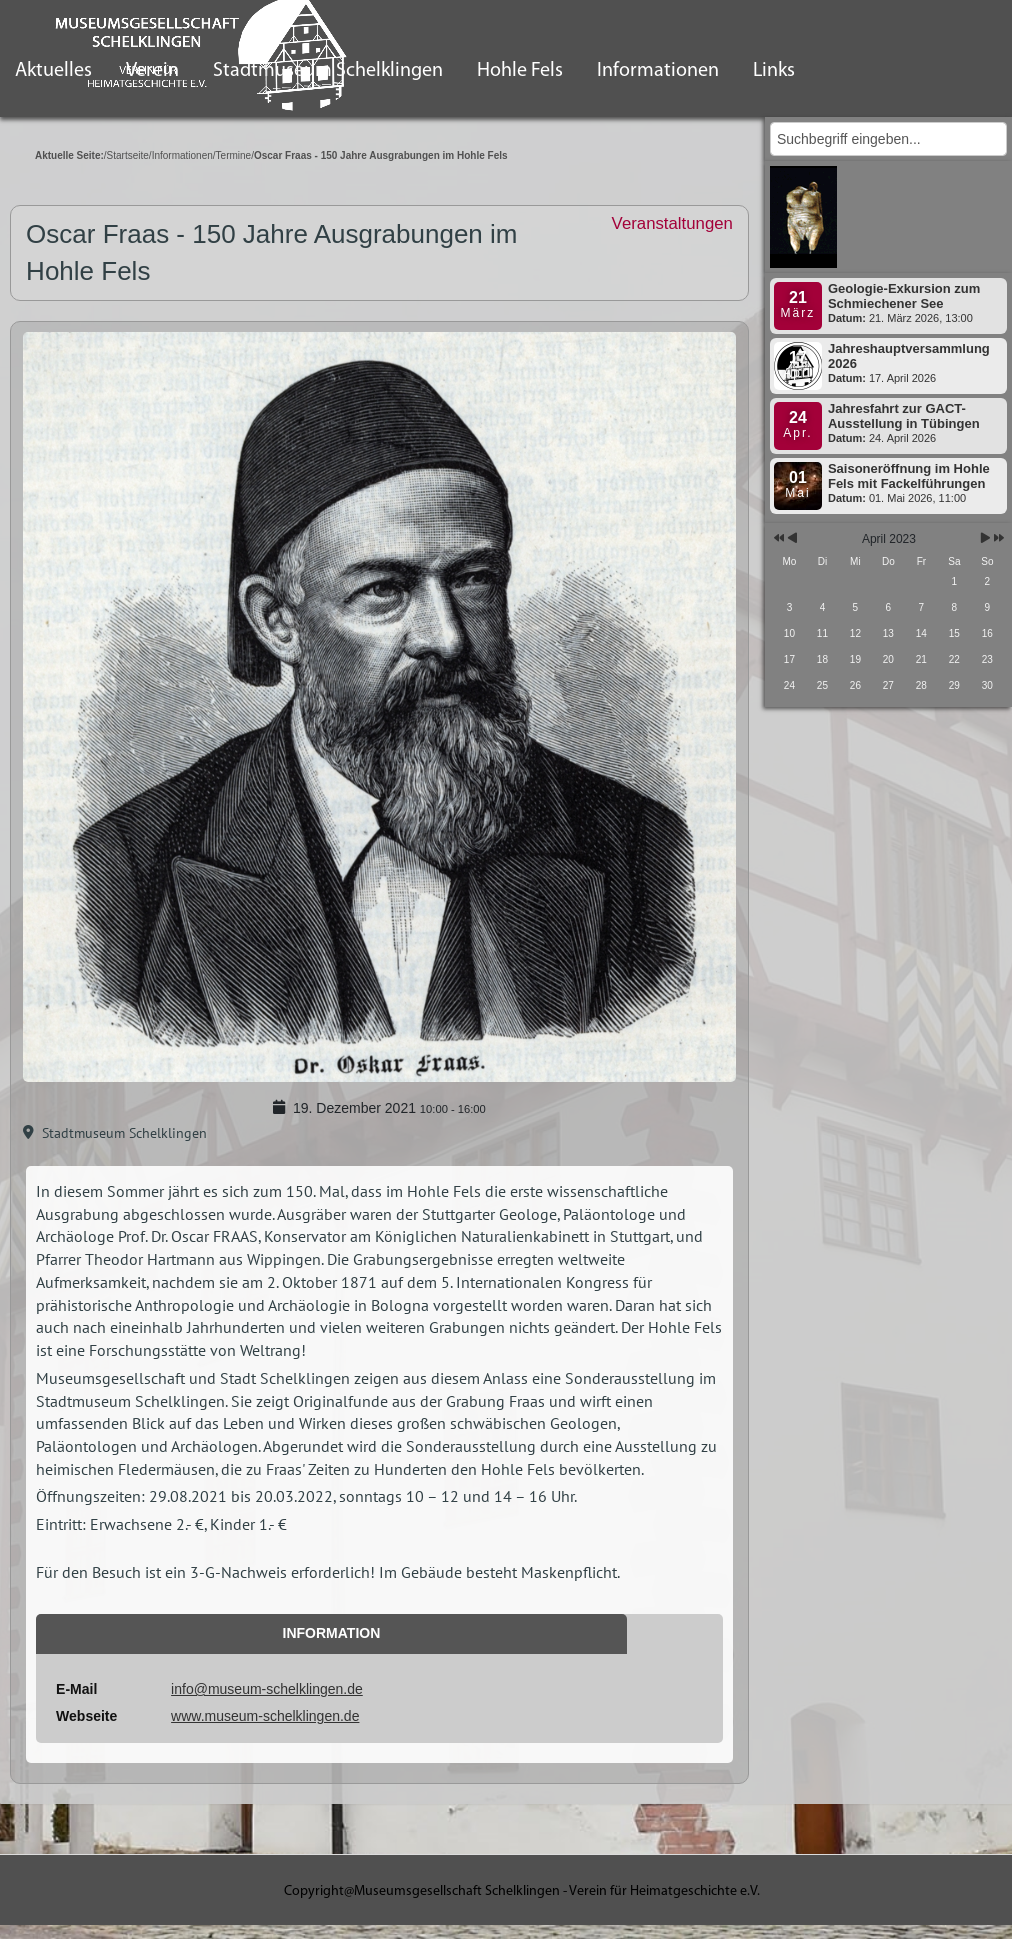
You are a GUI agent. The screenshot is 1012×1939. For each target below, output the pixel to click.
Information (332, 1633)
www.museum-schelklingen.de (265, 1716)
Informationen (658, 71)
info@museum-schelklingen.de (267, 1689)
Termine (234, 155)
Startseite (128, 155)
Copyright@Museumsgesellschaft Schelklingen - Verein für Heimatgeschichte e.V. (522, 1891)
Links (774, 71)
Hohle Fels (520, 71)
